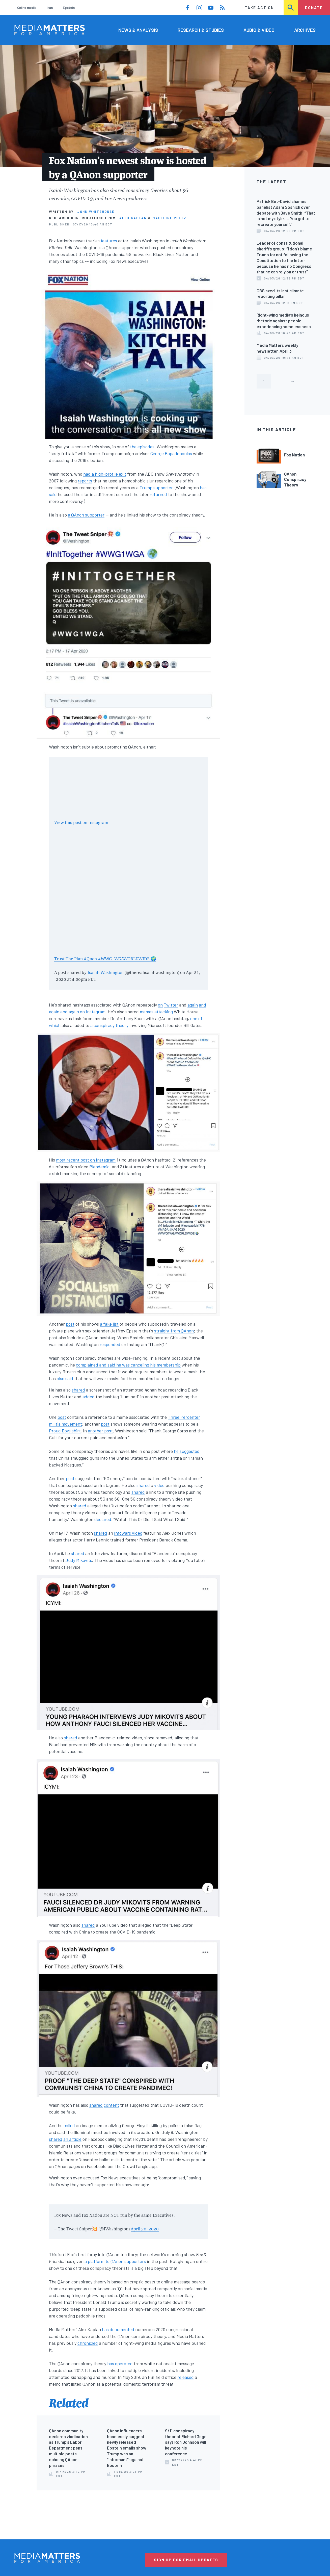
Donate (314, 7)
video (159, 1485)
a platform (94, 2261)
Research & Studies (201, 30)
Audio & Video (258, 30)
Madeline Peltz (169, 218)
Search (291, 7)
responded (110, 1344)
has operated (120, 2363)
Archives (305, 30)
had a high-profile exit (104, 474)
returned (158, 494)
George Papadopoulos (171, 453)
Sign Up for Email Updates (186, 2560)
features (109, 240)
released (185, 2377)
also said (65, 1378)
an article (72, 2139)
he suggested (187, 1451)
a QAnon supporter (86, 515)
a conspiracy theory (109, 1025)
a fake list (109, 1324)
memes (146, 1011)
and (202, 1005)
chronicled (87, 2343)
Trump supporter (156, 487)
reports (85, 480)
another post (100, 1430)
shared (78, 1390)
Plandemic (99, 1166)
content (111, 2105)
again (192, 1005)
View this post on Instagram (81, 822)
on (160, 1005)
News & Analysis (138, 30)
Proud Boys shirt (65, 1430)
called (69, 2125)
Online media (27, 8)
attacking (163, 1011)
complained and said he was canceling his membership (128, 1365)
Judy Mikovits (78, 1560)
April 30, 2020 (145, 2229)
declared (102, 1519)
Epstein (69, 8)
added (88, 1396)
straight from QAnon (174, 1330)
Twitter (171, 1005)
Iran (50, 8)
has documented (118, 2329)
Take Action (259, 7)
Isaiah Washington (106, 972)
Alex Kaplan (133, 218)
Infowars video (128, 1533)
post (70, 1324)
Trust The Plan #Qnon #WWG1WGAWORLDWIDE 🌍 (105, 959)
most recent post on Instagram (86, 1160)
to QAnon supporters (125, 2261)
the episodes (142, 446)
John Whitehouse (96, 212)
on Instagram (92, 1011)
